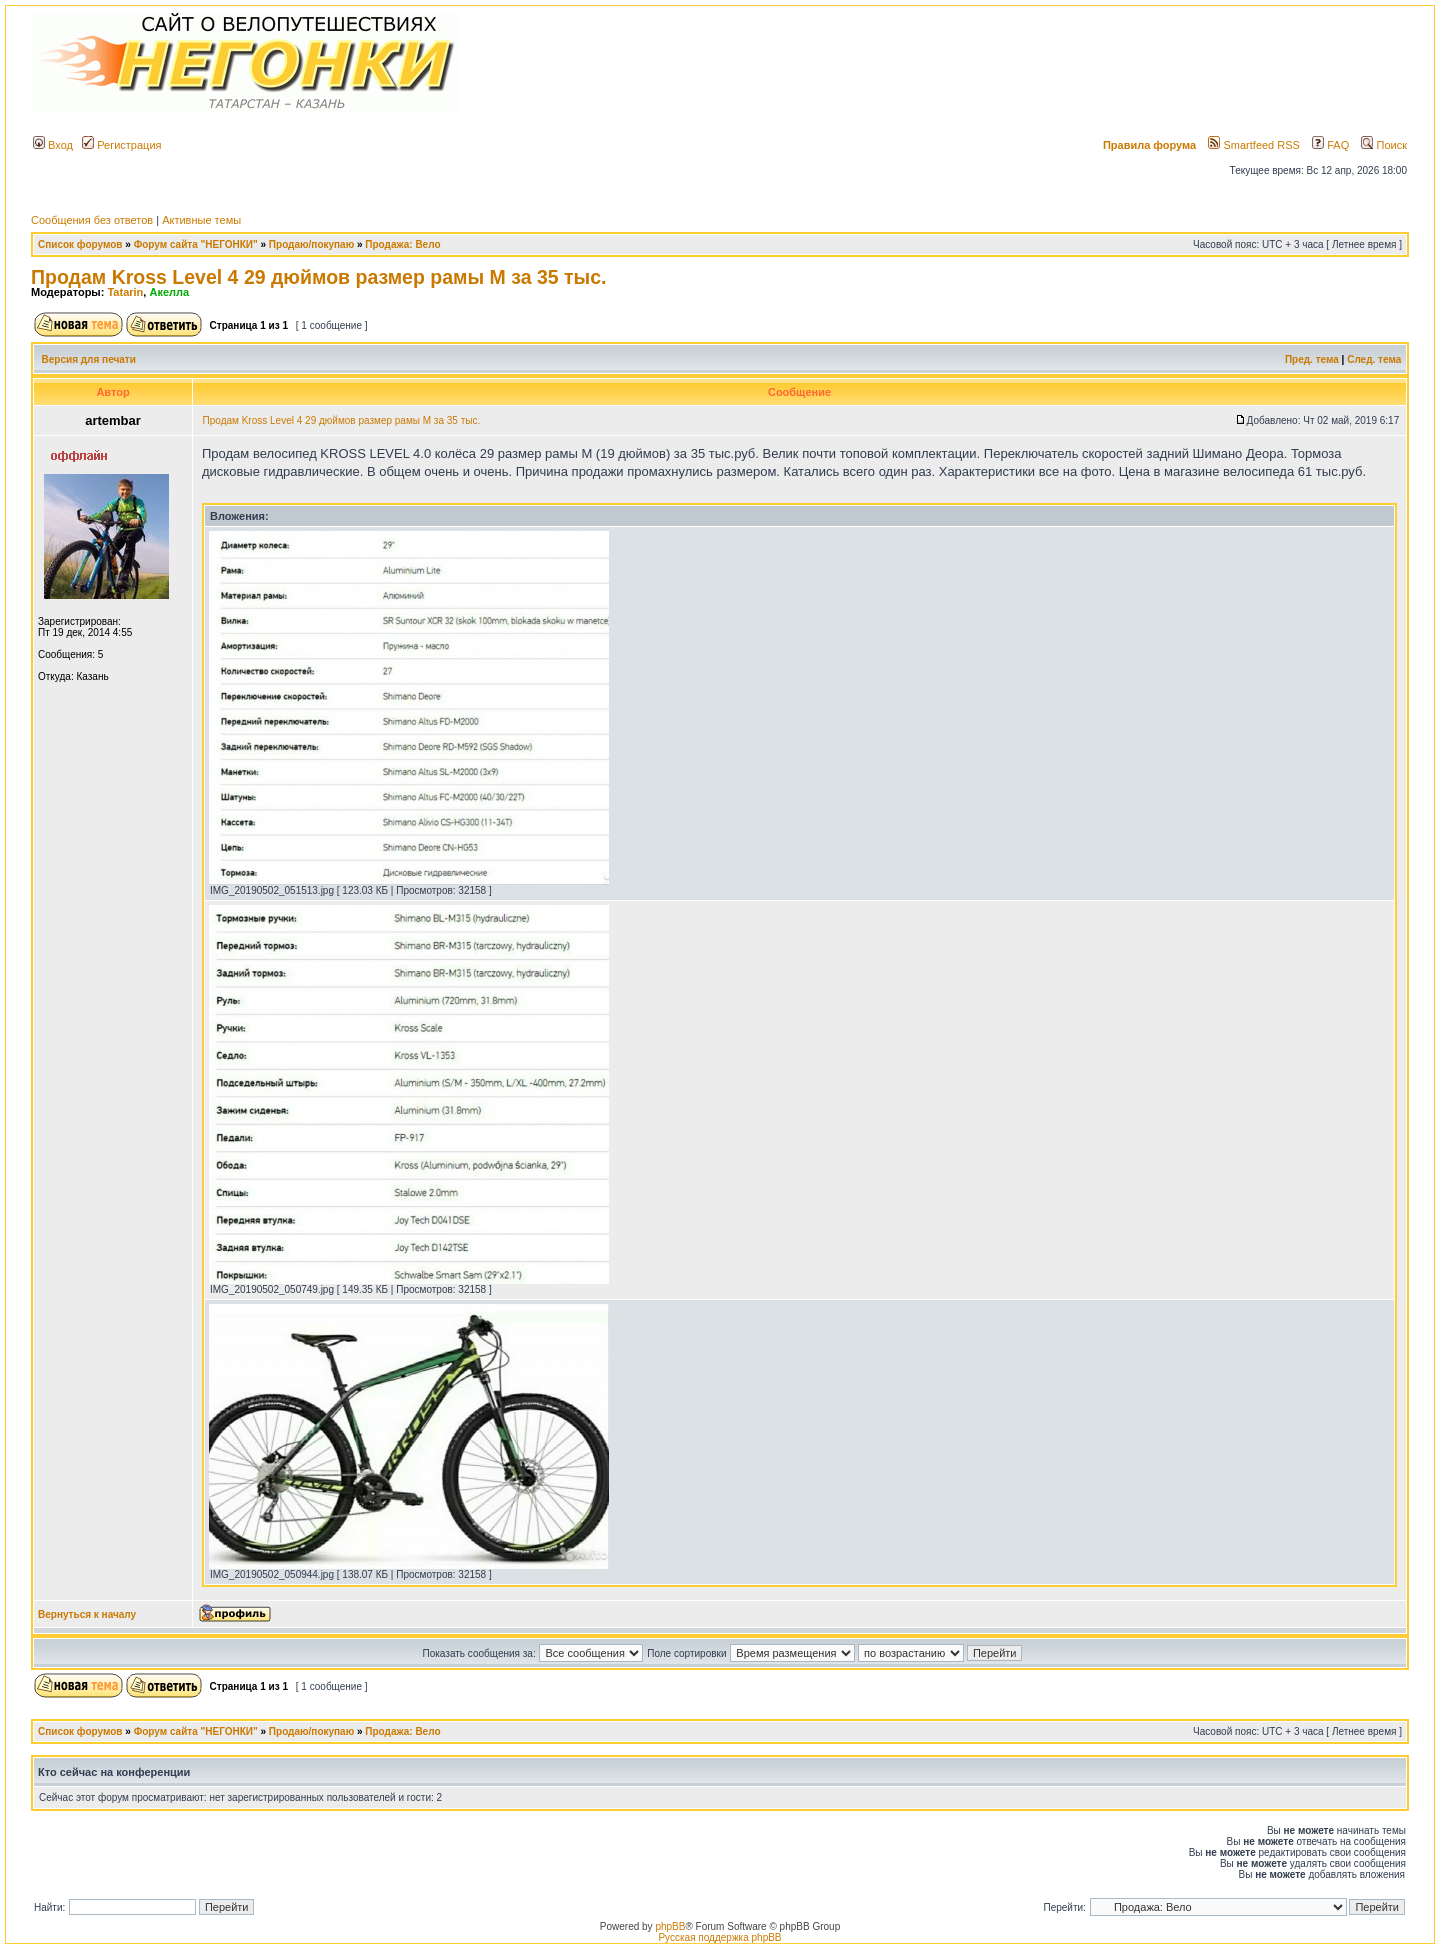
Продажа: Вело (402, 244)
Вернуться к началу (87, 1614)
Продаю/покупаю (311, 244)
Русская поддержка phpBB (719, 1937)
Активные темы (201, 220)
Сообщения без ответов (92, 220)
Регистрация (121, 145)
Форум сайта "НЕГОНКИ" (196, 244)
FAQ (1330, 145)
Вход (53, 145)
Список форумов (80, 244)
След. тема (1374, 359)
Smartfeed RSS (1253, 145)
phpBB (670, 1926)
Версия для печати (89, 359)
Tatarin (125, 292)
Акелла (169, 292)
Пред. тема (1312, 359)
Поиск (1384, 145)
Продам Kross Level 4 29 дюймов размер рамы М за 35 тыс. (318, 277)
